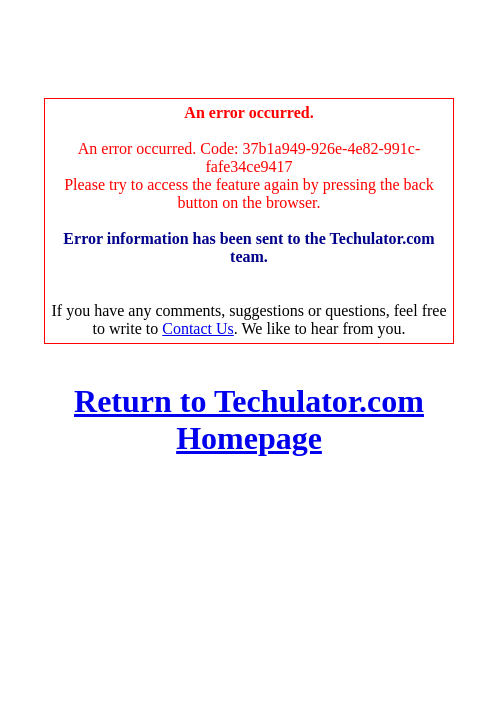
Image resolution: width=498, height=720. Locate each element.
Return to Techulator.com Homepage (249, 419)
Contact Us (198, 328)
